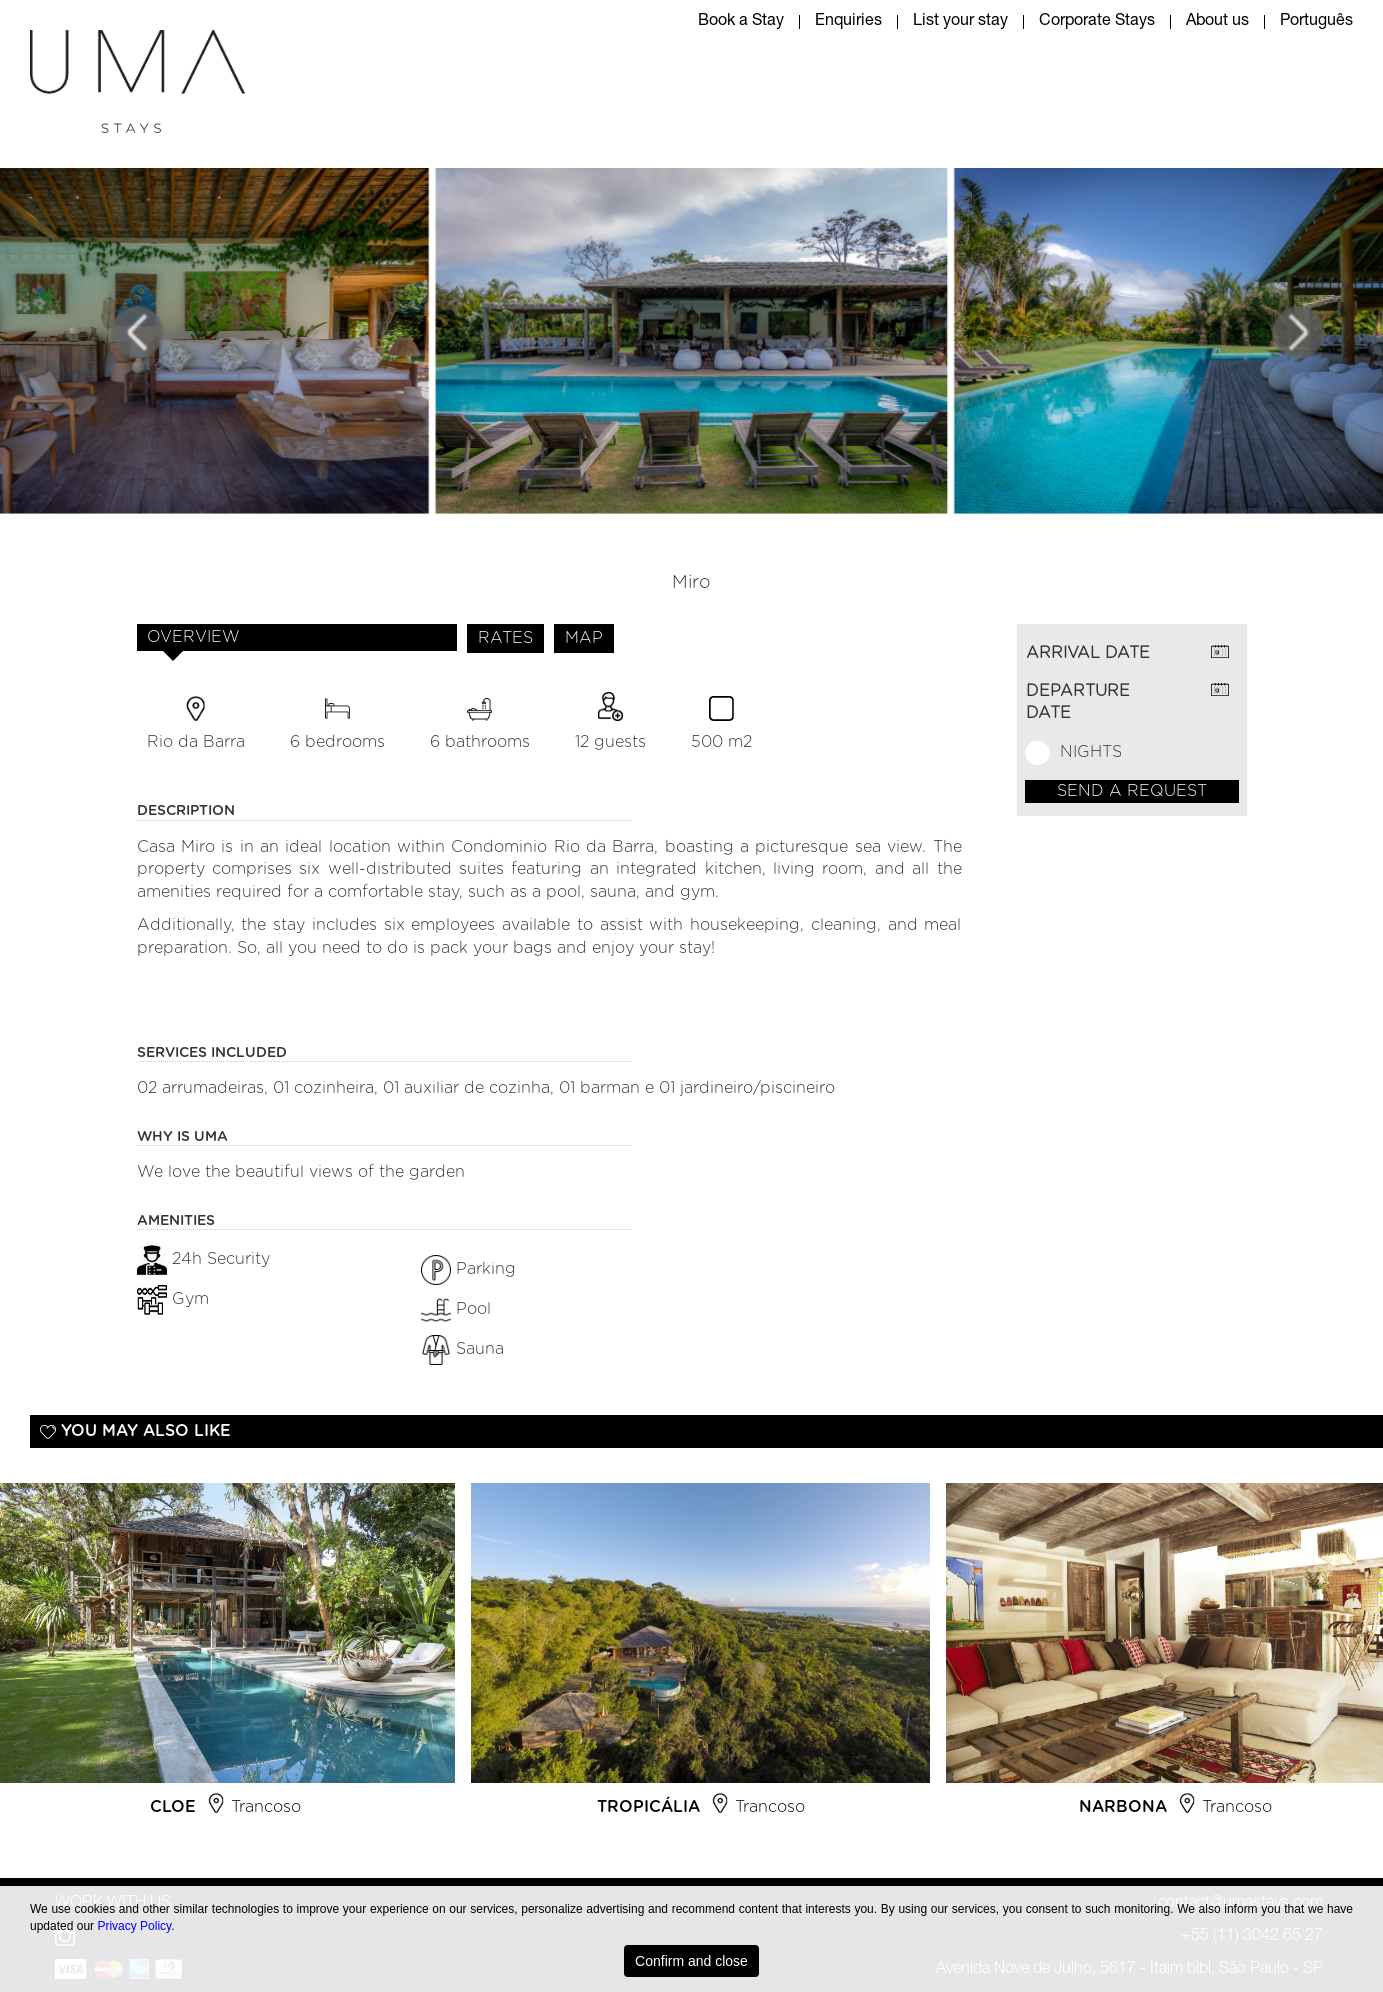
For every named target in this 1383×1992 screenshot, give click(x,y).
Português (1316, 22)
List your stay (960, 22)
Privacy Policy (134, 1926)
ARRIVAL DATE (1088, 653)
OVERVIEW (193, 637)
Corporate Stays (1097, 22)
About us (1217, 22)
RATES (505, 638)
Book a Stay (741, 22)
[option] (700, 1658)
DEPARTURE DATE (1078, 702)
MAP (584, 638)
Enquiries (848, 22)
